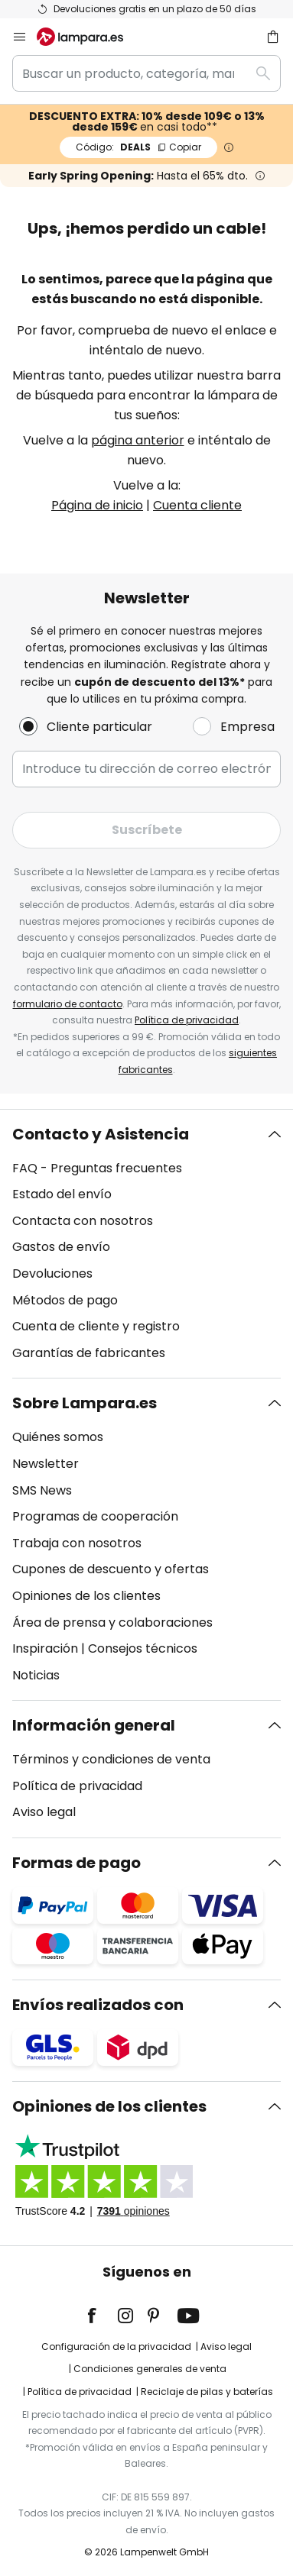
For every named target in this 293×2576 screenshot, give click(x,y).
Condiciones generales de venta (149, 2368)
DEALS (138, 147)
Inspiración (45, 1648)
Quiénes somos (57, 1437)
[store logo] (89, 36)
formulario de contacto (67, 1003)
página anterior (137, 440)
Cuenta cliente (197, 505)
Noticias (36, 1675)
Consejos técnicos (142, 1648)
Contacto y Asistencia (100, 1134)
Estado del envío (62, 1194)
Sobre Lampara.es (84, 1403)
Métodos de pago (65, 1300)
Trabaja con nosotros (77, 1543)
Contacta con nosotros (82, 1221)
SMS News (42, 1490)
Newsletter (45, 1463)
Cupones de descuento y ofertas (110, 1569)
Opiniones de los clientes (86, 1596)
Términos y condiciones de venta (111, 1759)
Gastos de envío (61, 1247)
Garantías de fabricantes (88, 1353)
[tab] (146, 1244)
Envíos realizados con (98, 2004)
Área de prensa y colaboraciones (112, 1622)
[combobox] (146, 73)
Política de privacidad (187, 1019)
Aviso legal (44, 1812)
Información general (93, 1725)
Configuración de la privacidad (116, 2346)
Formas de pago (76, 1862)
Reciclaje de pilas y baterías (207, 2391)
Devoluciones (52, 1273)
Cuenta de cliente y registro (96, 1326)
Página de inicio (97, 505)
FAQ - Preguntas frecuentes (97, 1168)
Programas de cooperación (95, 1516)
